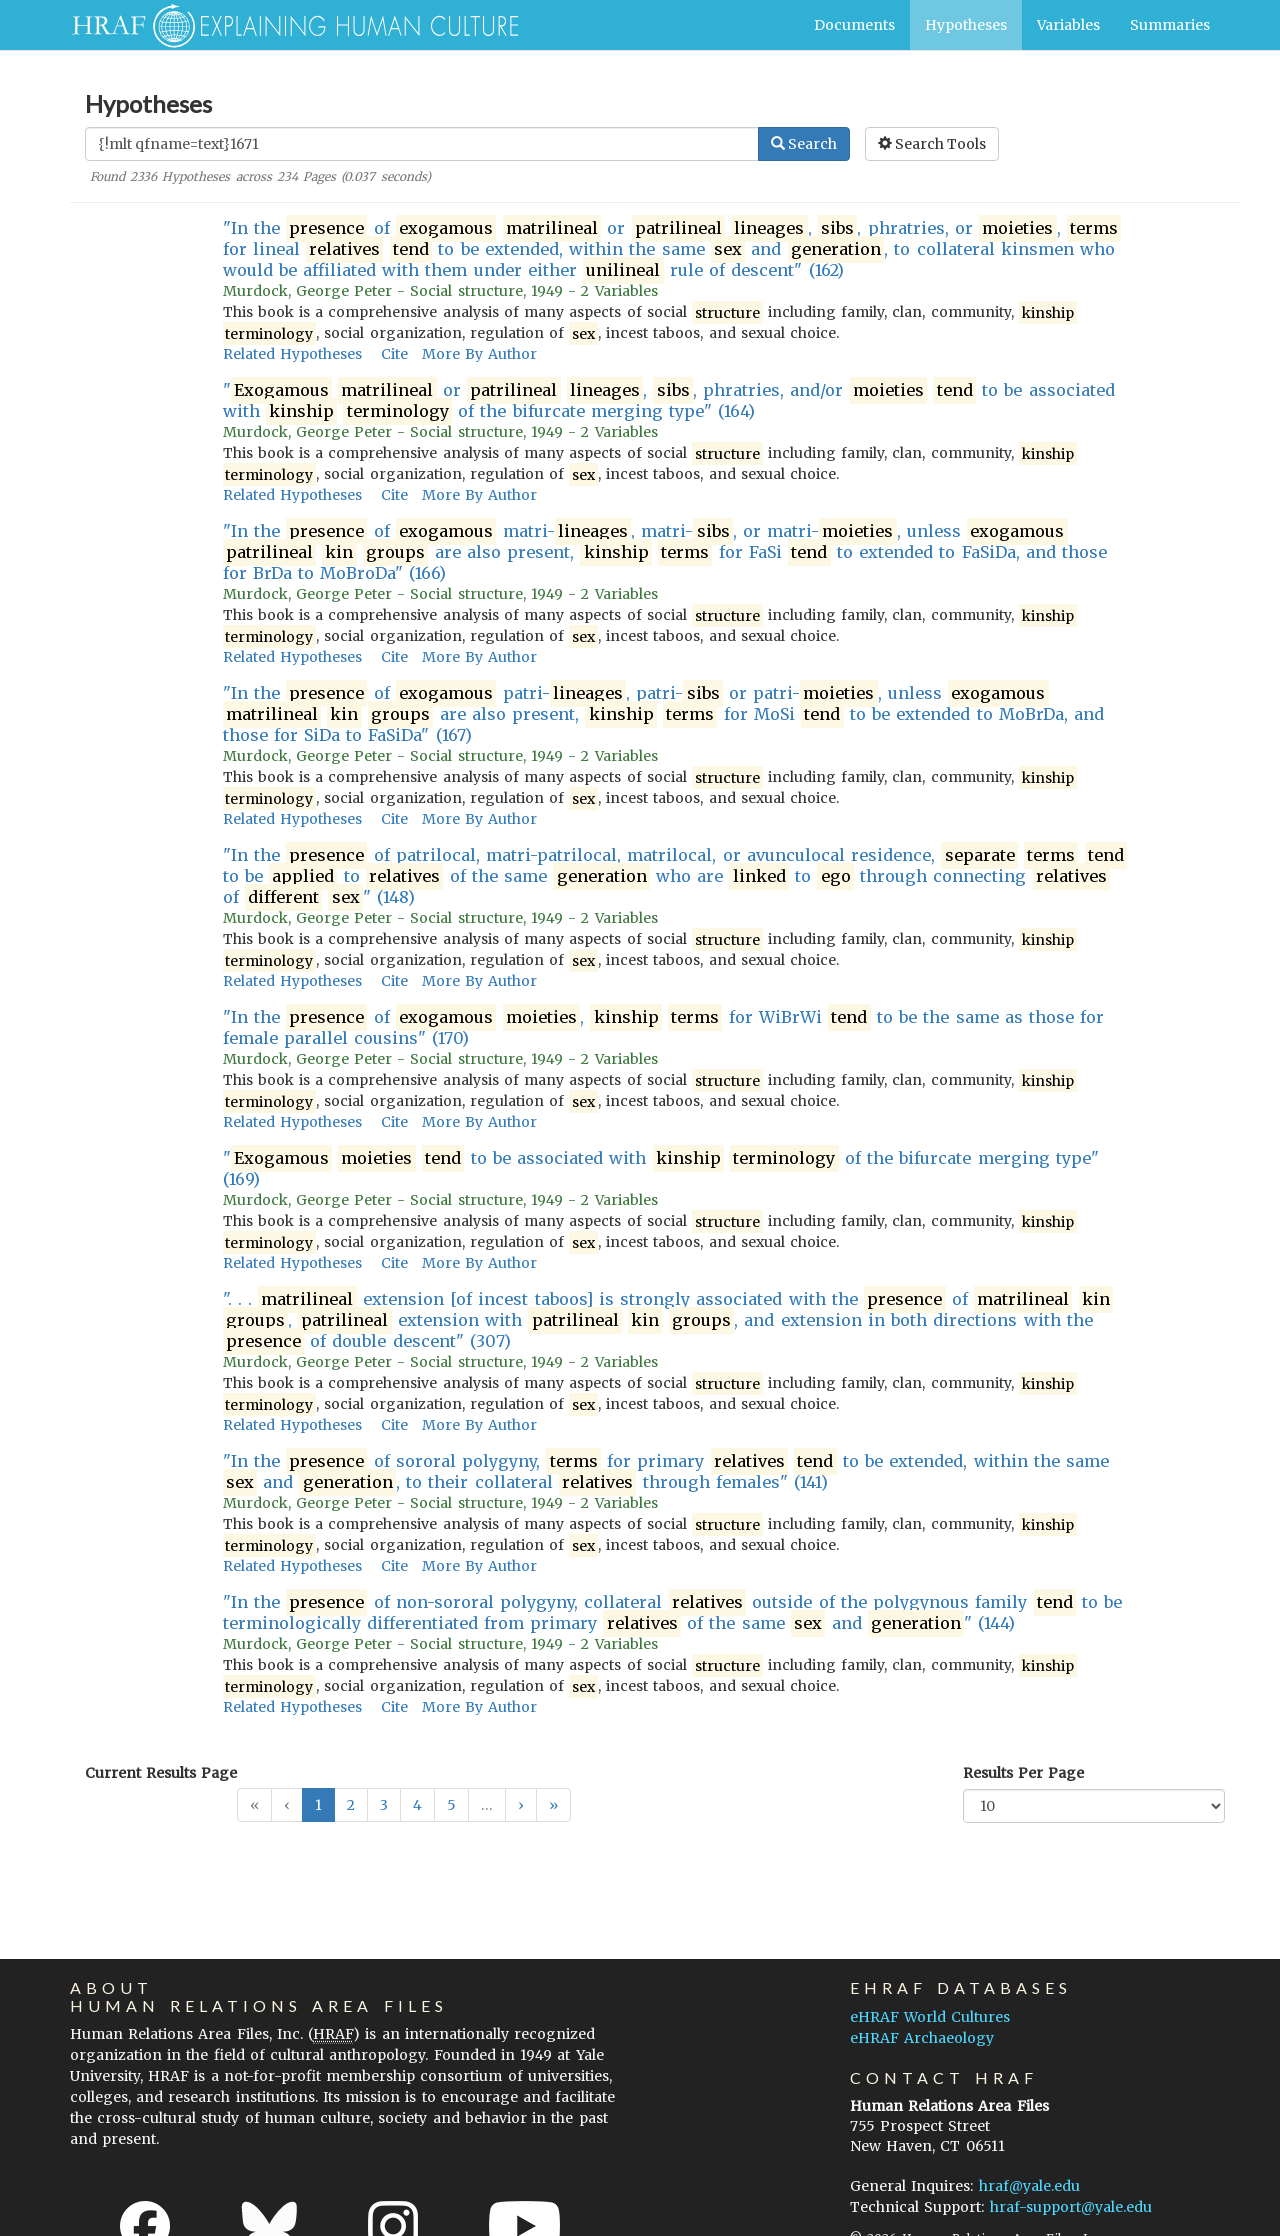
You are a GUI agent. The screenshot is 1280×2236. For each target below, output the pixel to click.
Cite (394, 354)
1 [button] (318, 1805)
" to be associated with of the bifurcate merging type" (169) (661, 1168)
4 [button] (417, 1805)
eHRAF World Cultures (930, 2017)
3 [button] (384, 1805)
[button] (521, 1805)
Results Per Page (1023, 1773)
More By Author (479, 354)
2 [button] (351, 1805)
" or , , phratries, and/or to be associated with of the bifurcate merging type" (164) (669, 401)
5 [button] (451, 1805)
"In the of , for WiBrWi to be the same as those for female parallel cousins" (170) (664, 1027)
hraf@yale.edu (1029, 2186)
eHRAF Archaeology (922, 2038)
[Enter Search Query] (422, 144)
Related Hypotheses (292, 354)
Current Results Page (161, 1773)
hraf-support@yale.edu (1071, 2207)
